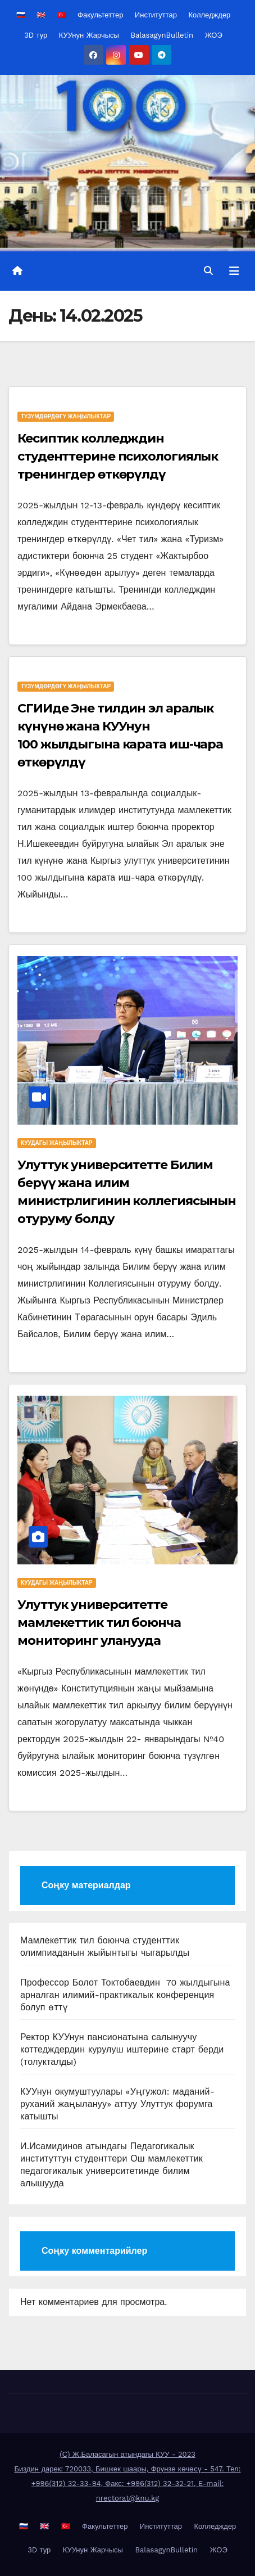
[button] (208, 270)
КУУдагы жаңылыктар (57, 1143)
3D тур (35, 35)
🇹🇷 (61, 15)
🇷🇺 (20, 15)
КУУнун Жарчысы (89, 35)
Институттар (156, 15)
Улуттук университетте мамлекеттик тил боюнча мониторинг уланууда (99, 1622)
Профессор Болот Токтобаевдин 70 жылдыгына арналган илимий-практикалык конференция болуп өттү (125, 1995)
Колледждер (209, 15)
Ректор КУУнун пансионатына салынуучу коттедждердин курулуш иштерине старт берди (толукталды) (122, 2049)
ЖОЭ (213, 35)
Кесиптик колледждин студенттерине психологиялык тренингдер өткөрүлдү (117, 456)
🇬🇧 (41, 15)
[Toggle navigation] (234, 271)
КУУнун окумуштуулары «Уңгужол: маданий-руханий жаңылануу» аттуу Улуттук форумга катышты (117, 2104)
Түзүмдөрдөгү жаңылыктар (66, 416)
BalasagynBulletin (161, 35)
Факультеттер (100, 15)
